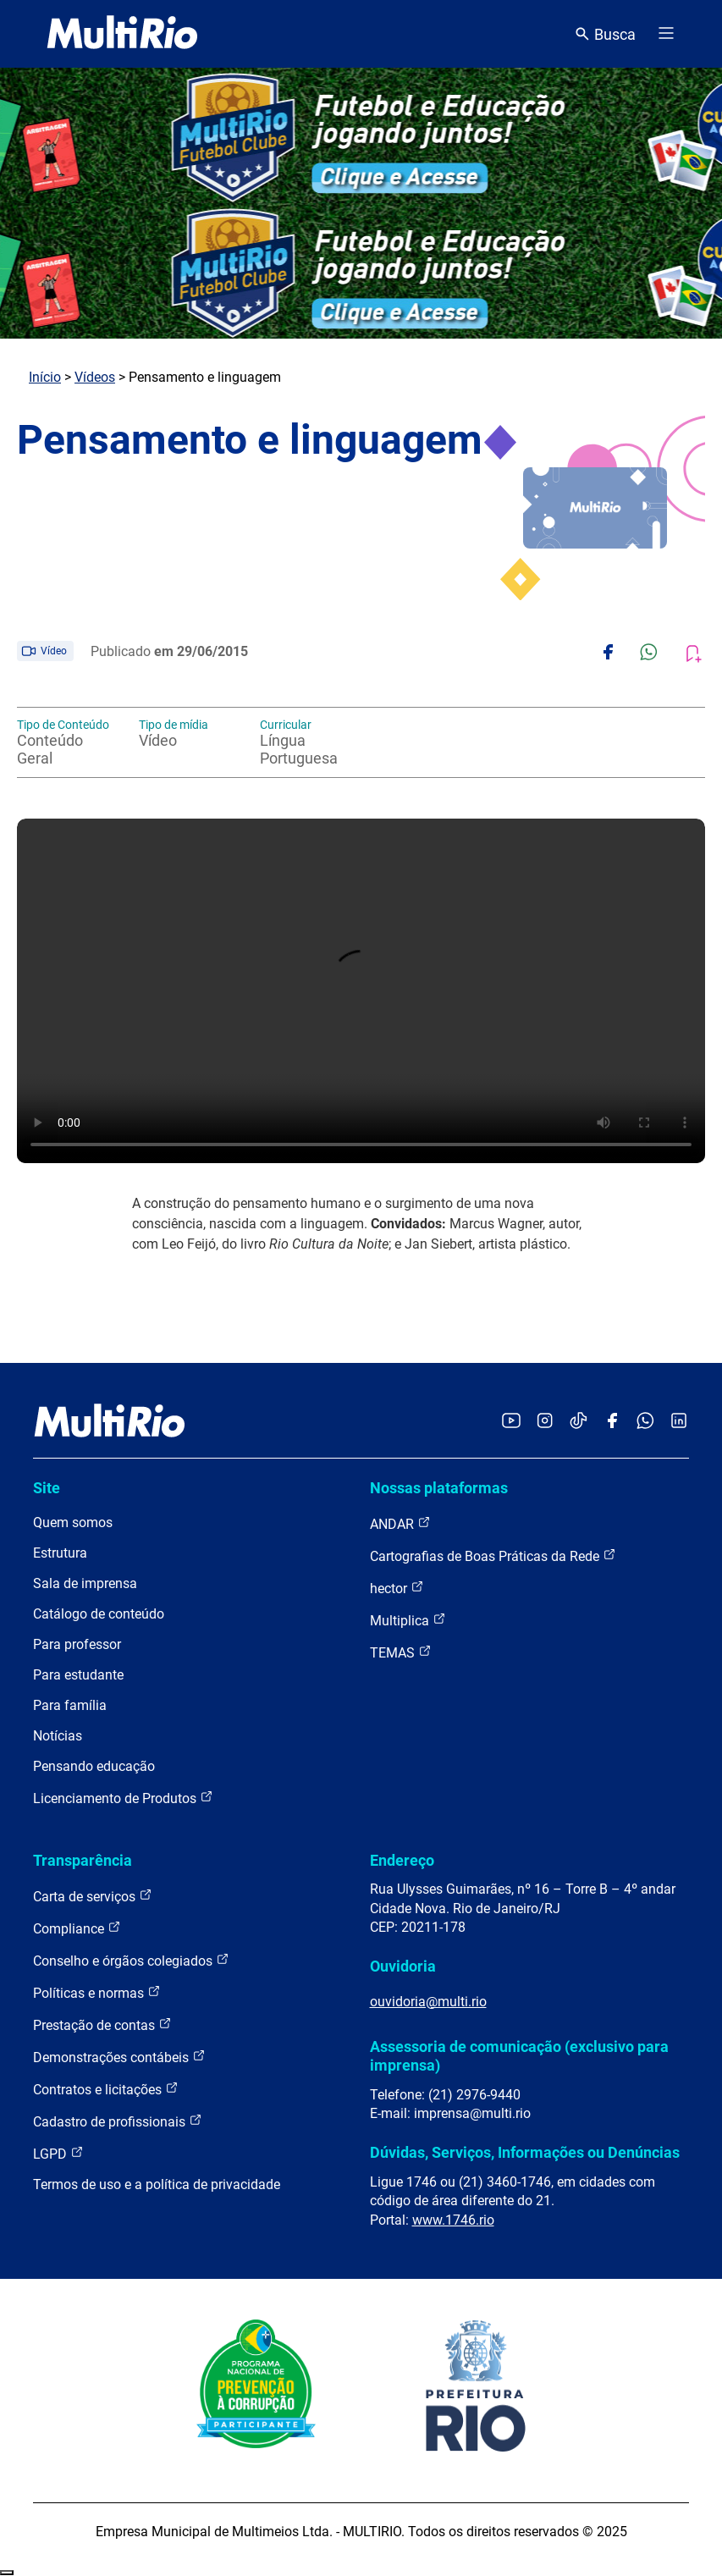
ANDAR (400, 1523)
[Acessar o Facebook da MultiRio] (612, 1421)
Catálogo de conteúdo (98, 1614)
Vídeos (94, 377)
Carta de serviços (92, 1896)
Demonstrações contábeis (119, 2057)
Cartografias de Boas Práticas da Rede (493, 1555)
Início (45, 377)
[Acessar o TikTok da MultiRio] (578, 1421)
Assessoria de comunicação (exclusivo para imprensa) (519, 2056)
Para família (70, 1705)
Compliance (77, 1928)
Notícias (57, 1736)
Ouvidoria (403, 1966)
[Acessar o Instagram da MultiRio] (544, 1421)
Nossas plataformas (439, 1488)
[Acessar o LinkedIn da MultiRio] (679, 1421)
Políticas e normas (97, 1992)
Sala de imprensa (85, 1583)
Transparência (82, 1860)
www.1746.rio (453, 2220)
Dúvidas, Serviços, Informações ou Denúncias (525, 2152)
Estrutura (60, 1553)
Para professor (77, 1644)
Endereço (402, 1860)
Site (46, 1488)
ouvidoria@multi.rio (428, 2002)
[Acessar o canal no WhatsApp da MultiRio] (645, 1421)
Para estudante (78, 1675)
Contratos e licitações (106, 2089)
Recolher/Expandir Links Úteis (7, 2572)
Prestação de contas (102, 2024)
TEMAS (401, 1652)
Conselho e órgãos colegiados (131, 1960)
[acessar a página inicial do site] (122, 33)
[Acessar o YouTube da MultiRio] (511, 1421)
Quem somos (73, 1522)
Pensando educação (94, 1766)
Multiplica (408, 1620)
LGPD (58, 2153)
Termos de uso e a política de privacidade (156, 2184)
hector (397, 1588)
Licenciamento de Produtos (123, 1798)
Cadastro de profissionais (117, 2121)
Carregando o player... (361, 991)
